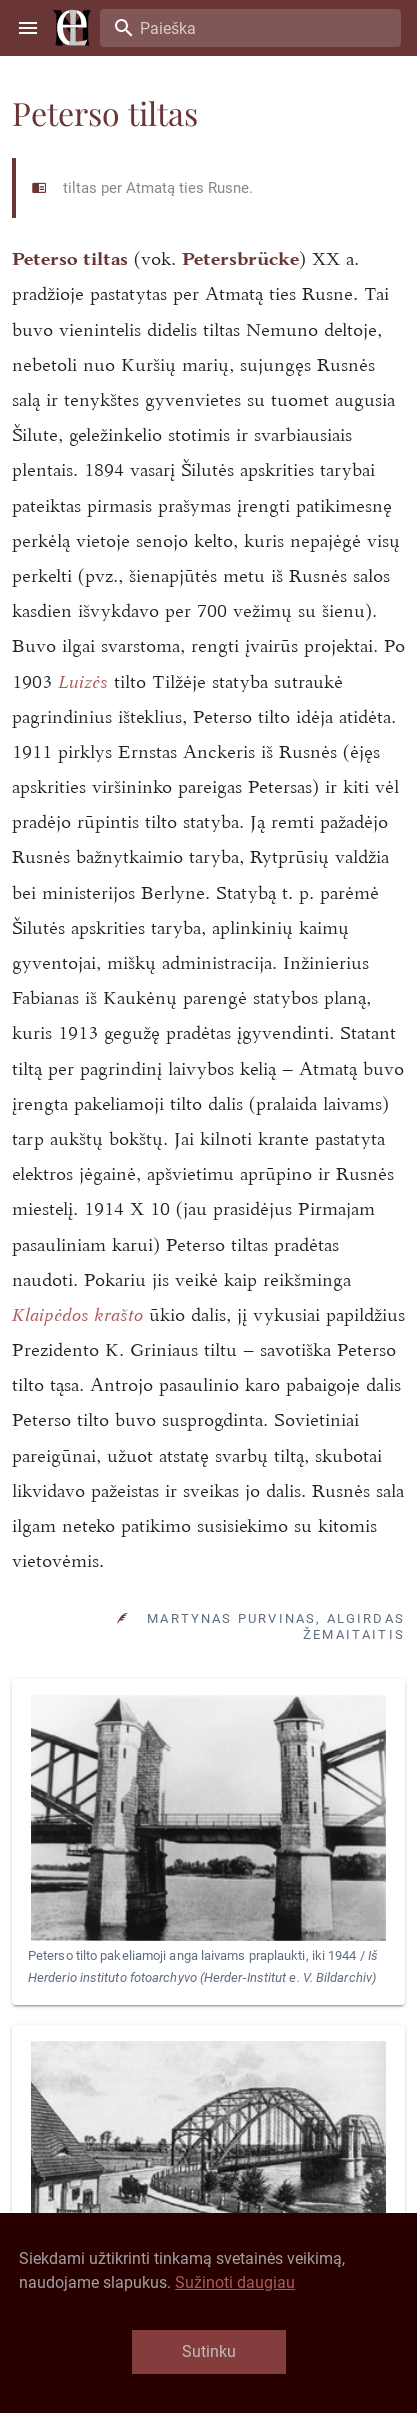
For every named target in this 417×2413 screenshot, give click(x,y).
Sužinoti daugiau (235, 2282)
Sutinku (209, 2351)
